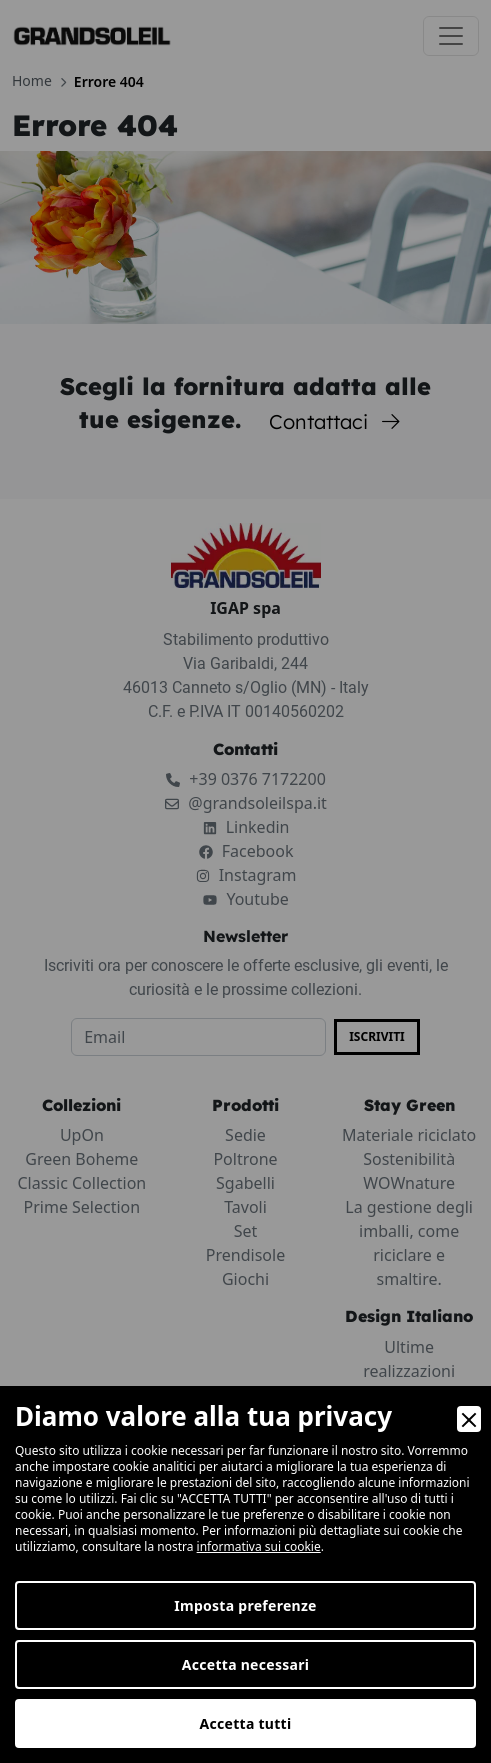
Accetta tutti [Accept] (246, 1723)
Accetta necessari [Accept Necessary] (245, 1664)
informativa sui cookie (259, 1546)
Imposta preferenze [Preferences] (245, 1605)
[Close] (469, 1419)
